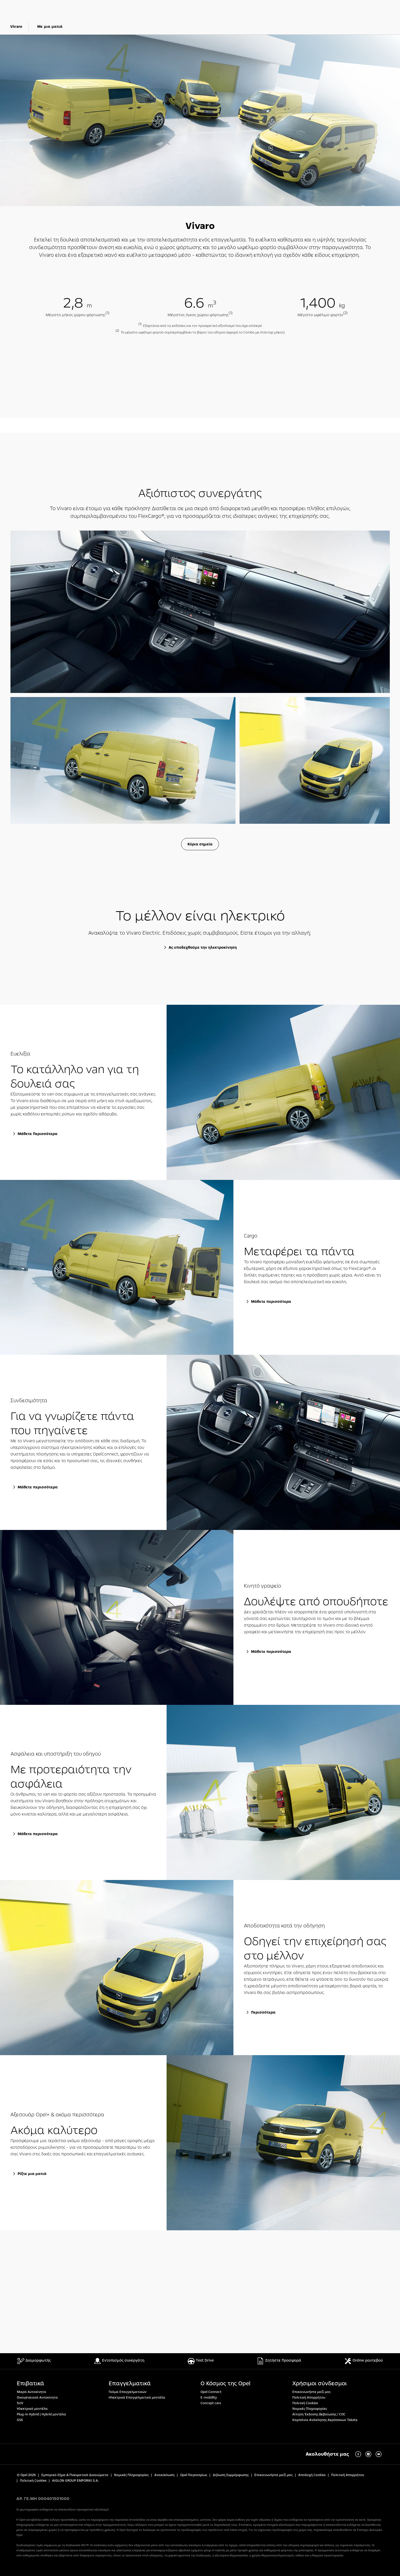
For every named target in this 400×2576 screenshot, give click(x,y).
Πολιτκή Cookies (305, 2403)
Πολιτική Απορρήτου (308, 2397)
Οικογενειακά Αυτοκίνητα (37, 2397)
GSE (20, 2420)
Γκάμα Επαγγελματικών (127, 2392)
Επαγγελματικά (130, 2383)
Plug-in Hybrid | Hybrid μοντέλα (41, 2414)
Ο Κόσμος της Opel (226, 2383)
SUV (20, 2403)
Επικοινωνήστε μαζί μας (311, 2392)
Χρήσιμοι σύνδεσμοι (319, 2383)
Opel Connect (211, 2392)
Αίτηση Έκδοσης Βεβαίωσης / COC (318, 2414)
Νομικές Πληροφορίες (309, 2408)
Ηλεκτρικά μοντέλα (32, 2408)
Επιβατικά (30, 2383)
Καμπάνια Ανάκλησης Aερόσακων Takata (324, 2420)
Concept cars (211, 2403)
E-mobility (209, 2397)
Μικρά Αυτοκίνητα (31, 2392)
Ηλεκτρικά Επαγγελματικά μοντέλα (137, 2397)
